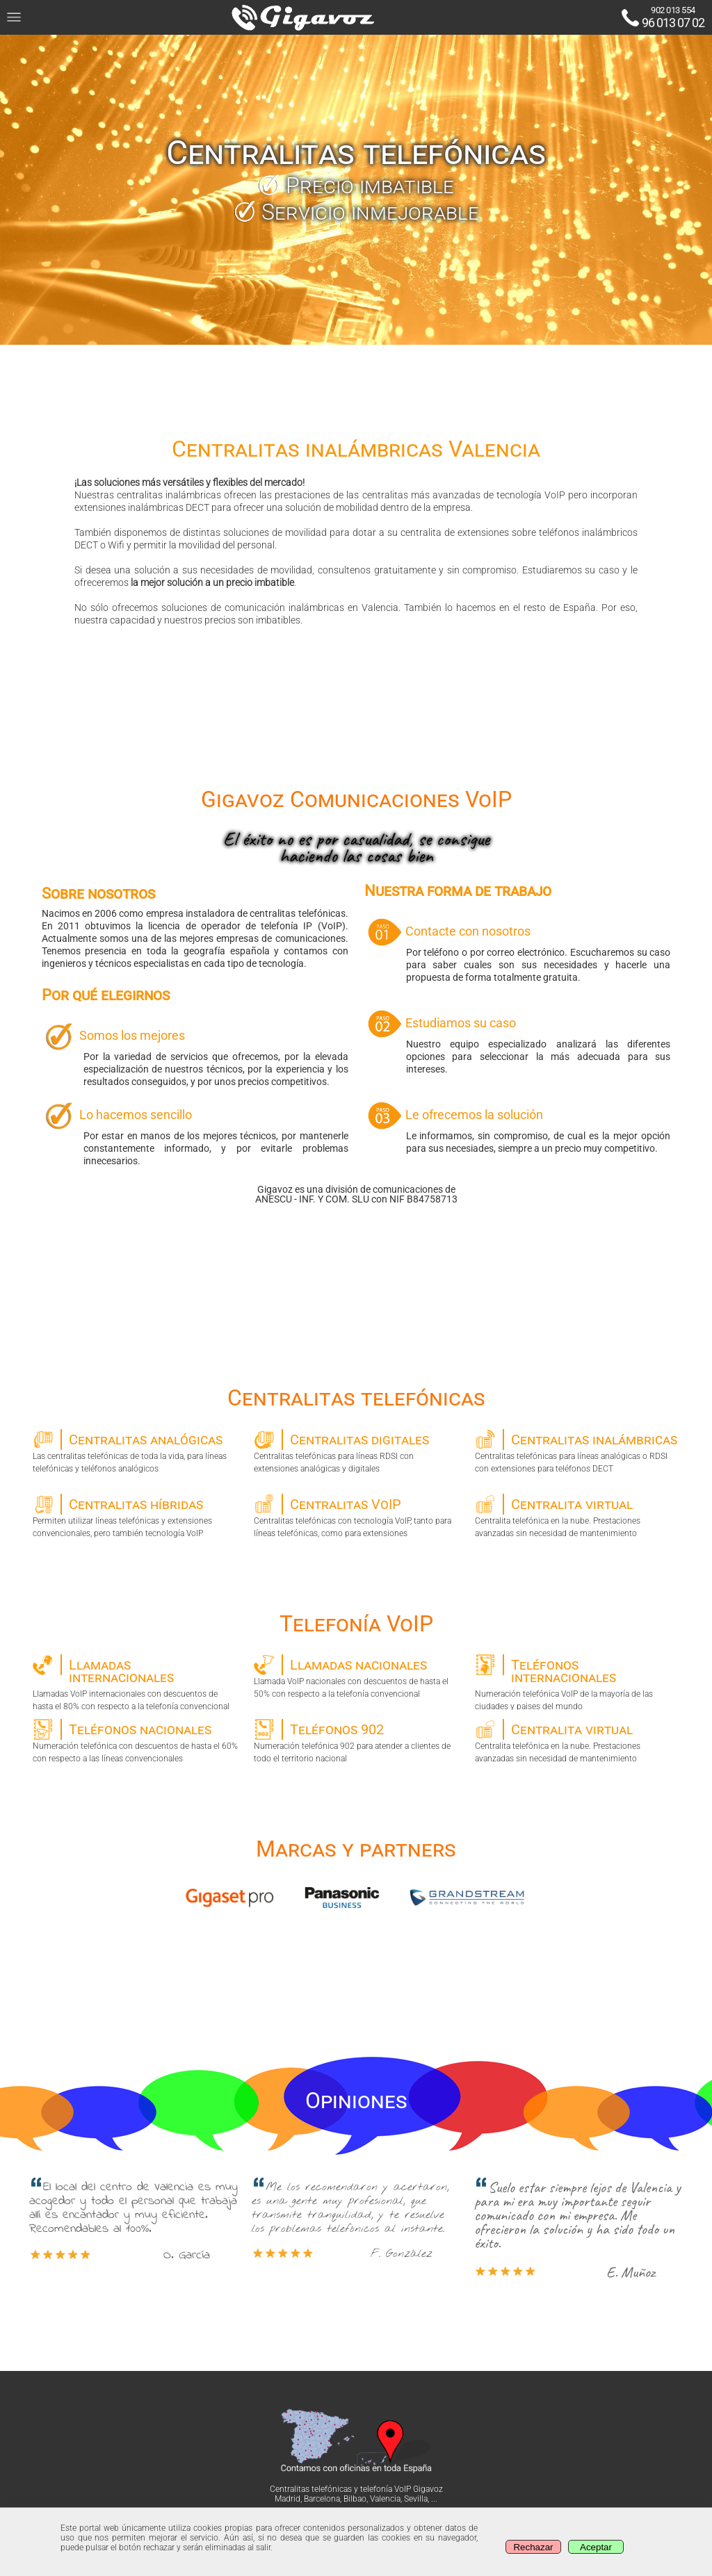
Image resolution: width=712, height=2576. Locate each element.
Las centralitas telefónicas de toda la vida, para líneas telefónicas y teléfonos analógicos (135, 1451)
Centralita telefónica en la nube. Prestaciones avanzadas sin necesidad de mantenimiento (577, 1516)
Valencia (385, 2499)
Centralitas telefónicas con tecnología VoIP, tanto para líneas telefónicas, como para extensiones (356, 1516)
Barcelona (322, 2499)
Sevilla (416, 2499)
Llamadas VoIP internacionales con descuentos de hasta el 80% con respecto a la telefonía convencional (135, 1682)
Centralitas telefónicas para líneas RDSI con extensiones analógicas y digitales (356, 1451)
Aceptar (596, 2547)
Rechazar (533, 2547)
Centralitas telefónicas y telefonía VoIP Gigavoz (356, 2489)
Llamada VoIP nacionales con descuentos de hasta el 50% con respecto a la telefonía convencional (356, 1676)
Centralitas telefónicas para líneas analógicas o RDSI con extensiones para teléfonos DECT (577, 1451)
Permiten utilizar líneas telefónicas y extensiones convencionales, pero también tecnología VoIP (135, 1516)
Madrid (287, 2499)
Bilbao (354, 2499)
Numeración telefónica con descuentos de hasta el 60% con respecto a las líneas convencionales (135, 1741)
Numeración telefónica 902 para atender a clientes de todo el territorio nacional (356, 1741)
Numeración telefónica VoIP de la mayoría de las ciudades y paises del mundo (577, 1682)
